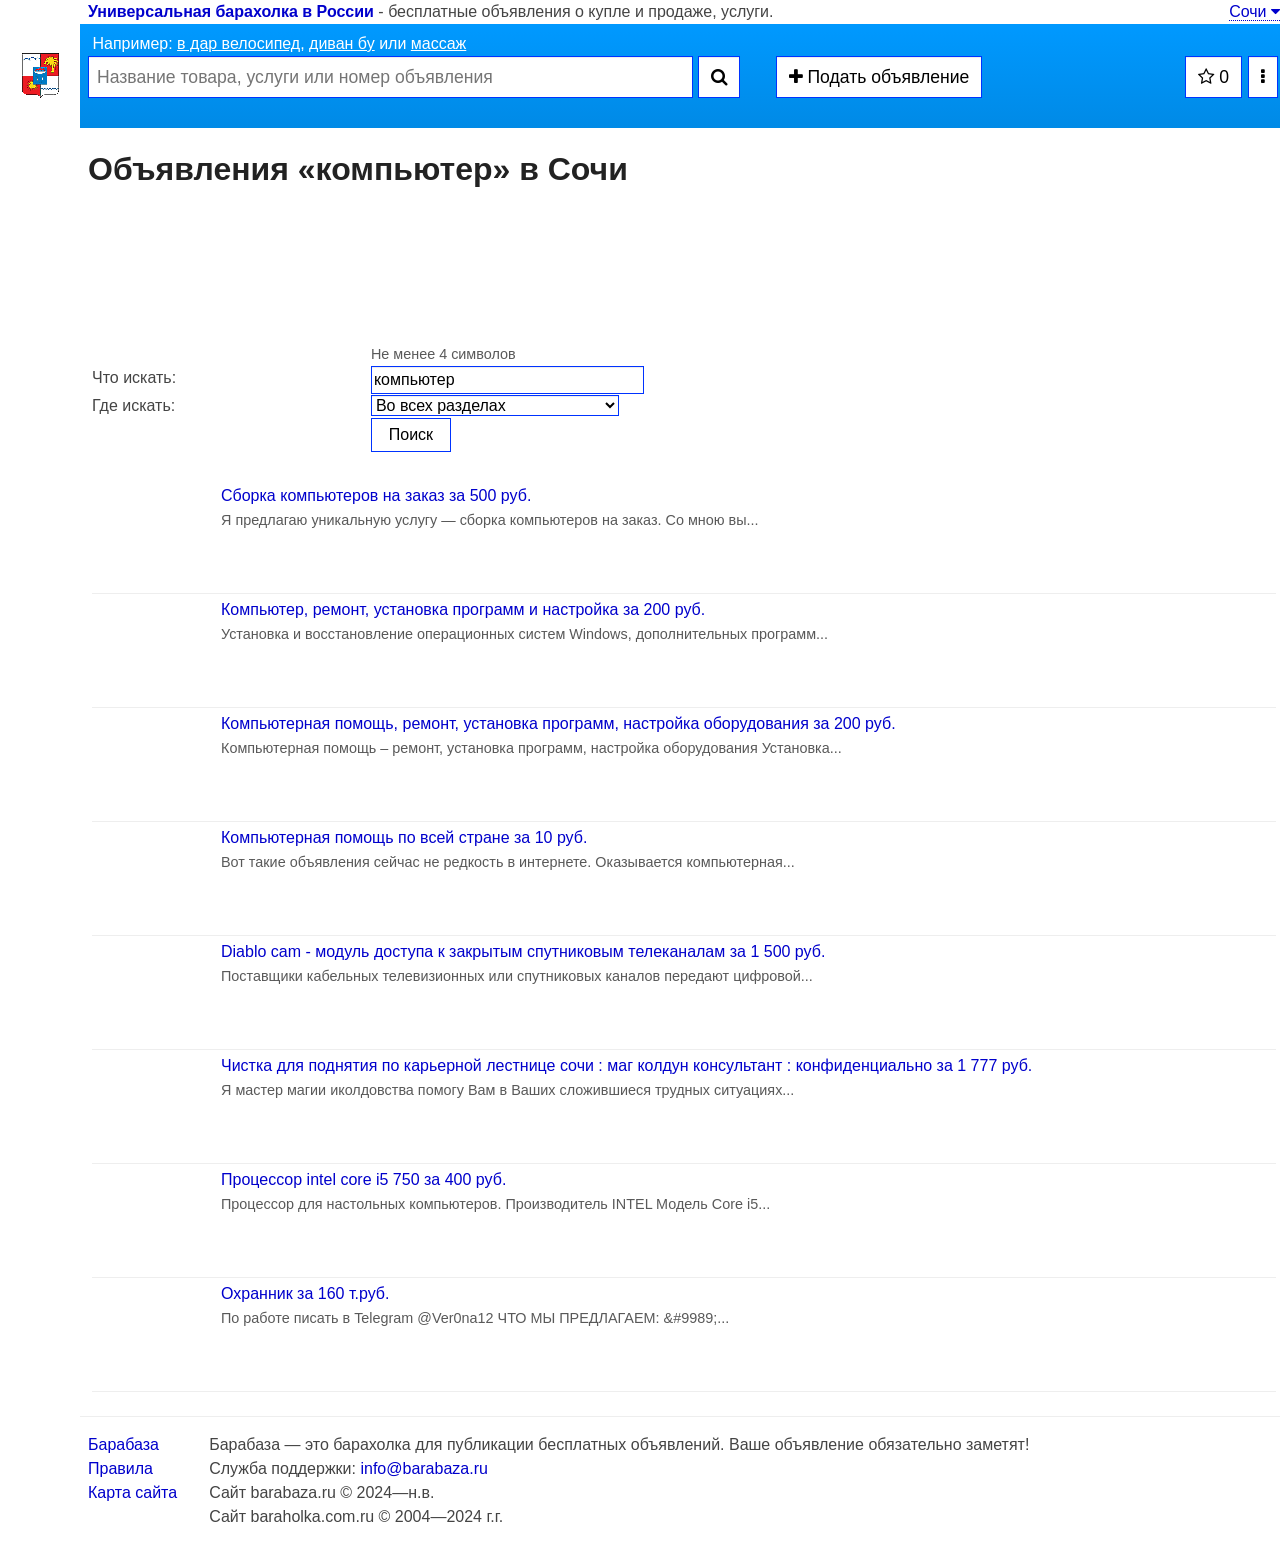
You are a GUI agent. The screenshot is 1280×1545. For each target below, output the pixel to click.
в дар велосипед (238, 43)
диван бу (342, 43)
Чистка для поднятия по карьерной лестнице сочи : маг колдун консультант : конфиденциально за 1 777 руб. (626, 1065)
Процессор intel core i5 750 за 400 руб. (363, 1179)
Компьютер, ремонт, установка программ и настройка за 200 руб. (463, 609)
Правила (120, 1468)
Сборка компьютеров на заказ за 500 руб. (376, 495)
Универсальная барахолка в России (231, 11)
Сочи (1254, 11)
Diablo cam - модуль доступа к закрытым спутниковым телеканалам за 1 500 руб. (523, 951)
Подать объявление (879, 77)
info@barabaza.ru (423, 1468)
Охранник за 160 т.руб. (305, 1293)
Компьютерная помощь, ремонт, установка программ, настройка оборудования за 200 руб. (558, 723)
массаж (439, 43)
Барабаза (123, 1444)
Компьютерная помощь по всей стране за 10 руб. (404, 837)
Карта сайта (132, 1492)
